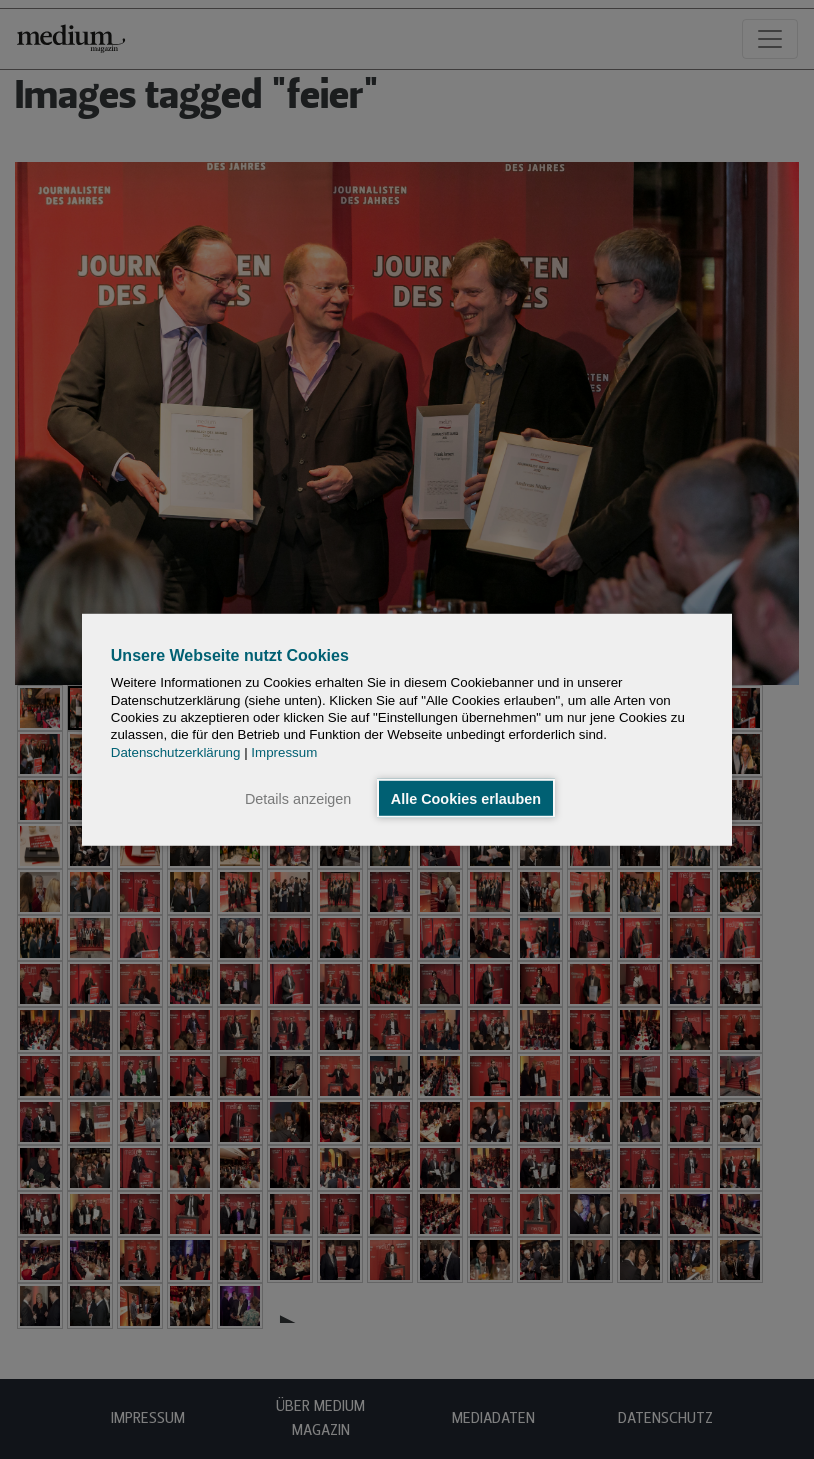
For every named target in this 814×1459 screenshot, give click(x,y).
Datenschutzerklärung (176, 751)
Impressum (284, 751)
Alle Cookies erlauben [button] (466, 798)
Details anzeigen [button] (298, 798)
